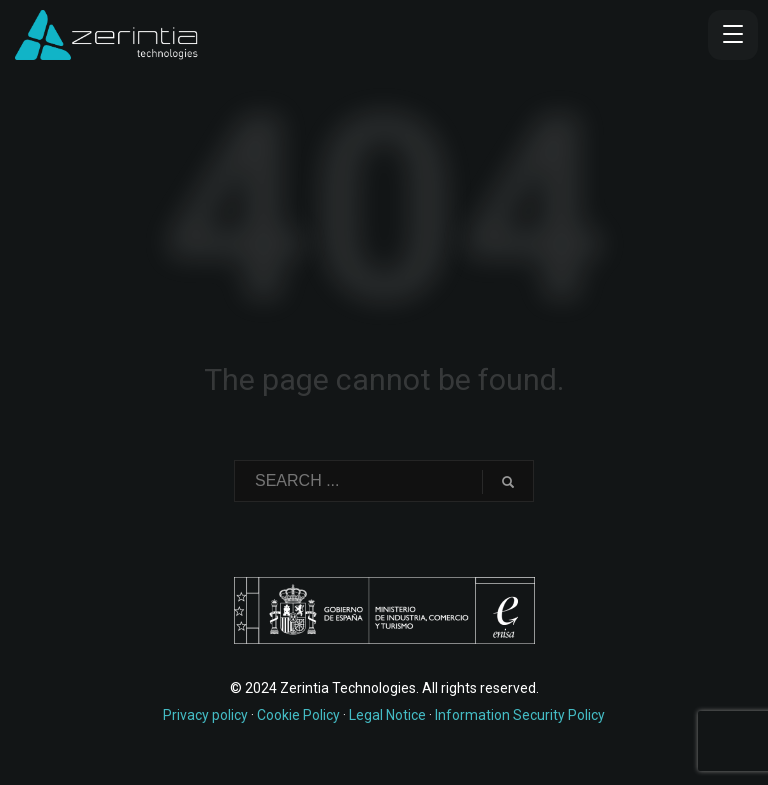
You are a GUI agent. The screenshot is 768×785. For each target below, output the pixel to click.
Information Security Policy (520, 715)
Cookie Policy (298, 715)
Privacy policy (205, 715)
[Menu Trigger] (733, 35)
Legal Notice (387, 715)
